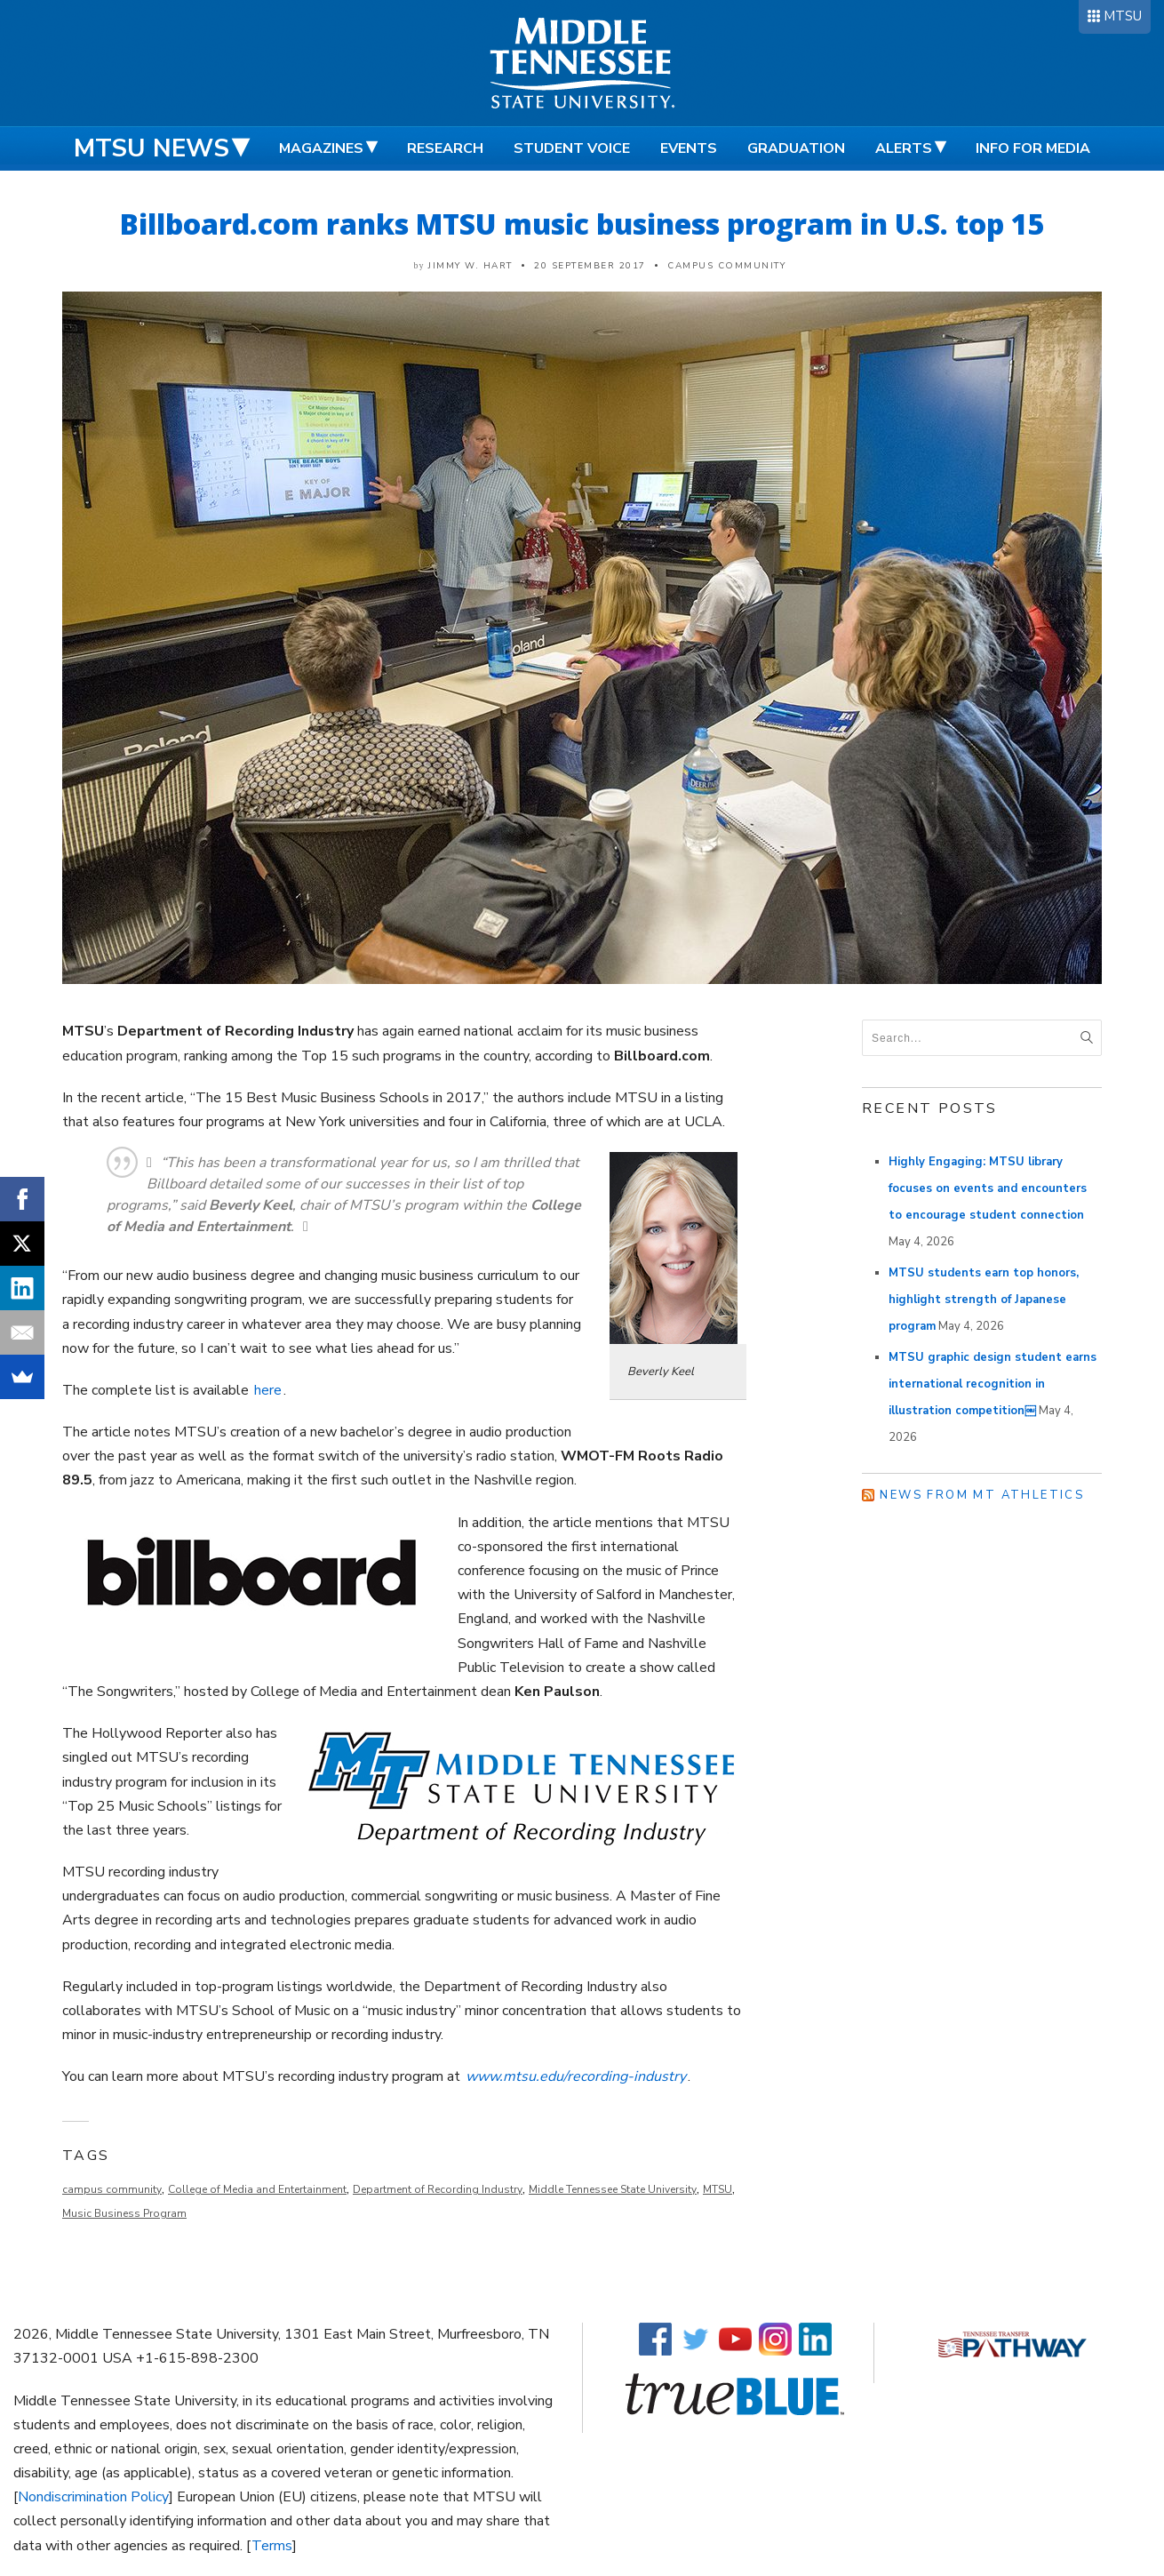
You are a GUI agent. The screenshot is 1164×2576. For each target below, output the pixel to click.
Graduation (796, 148)
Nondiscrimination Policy (93, 2497)
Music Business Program (124, 2213)
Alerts (903, 148)
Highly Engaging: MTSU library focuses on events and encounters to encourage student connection (988, 1188)
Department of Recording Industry (437, 2189)
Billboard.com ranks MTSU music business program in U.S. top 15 (582, 223)
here (268, 1390)
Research (445, 148)
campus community (112, 2189)
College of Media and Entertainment (257, 2189)
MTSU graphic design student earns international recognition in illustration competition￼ (992, 1384)
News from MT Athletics (982, 1495)
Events (688, 148)
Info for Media (1033, 148)
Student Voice (572, 148)
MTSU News (151, 148)
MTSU (1123, 16)
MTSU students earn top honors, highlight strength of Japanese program (984, 1299)
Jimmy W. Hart (470, 266)
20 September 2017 (590, 266)
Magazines (321, 148)
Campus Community (726, 266)
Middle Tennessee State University (613, 2189)
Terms (271, 2546)
